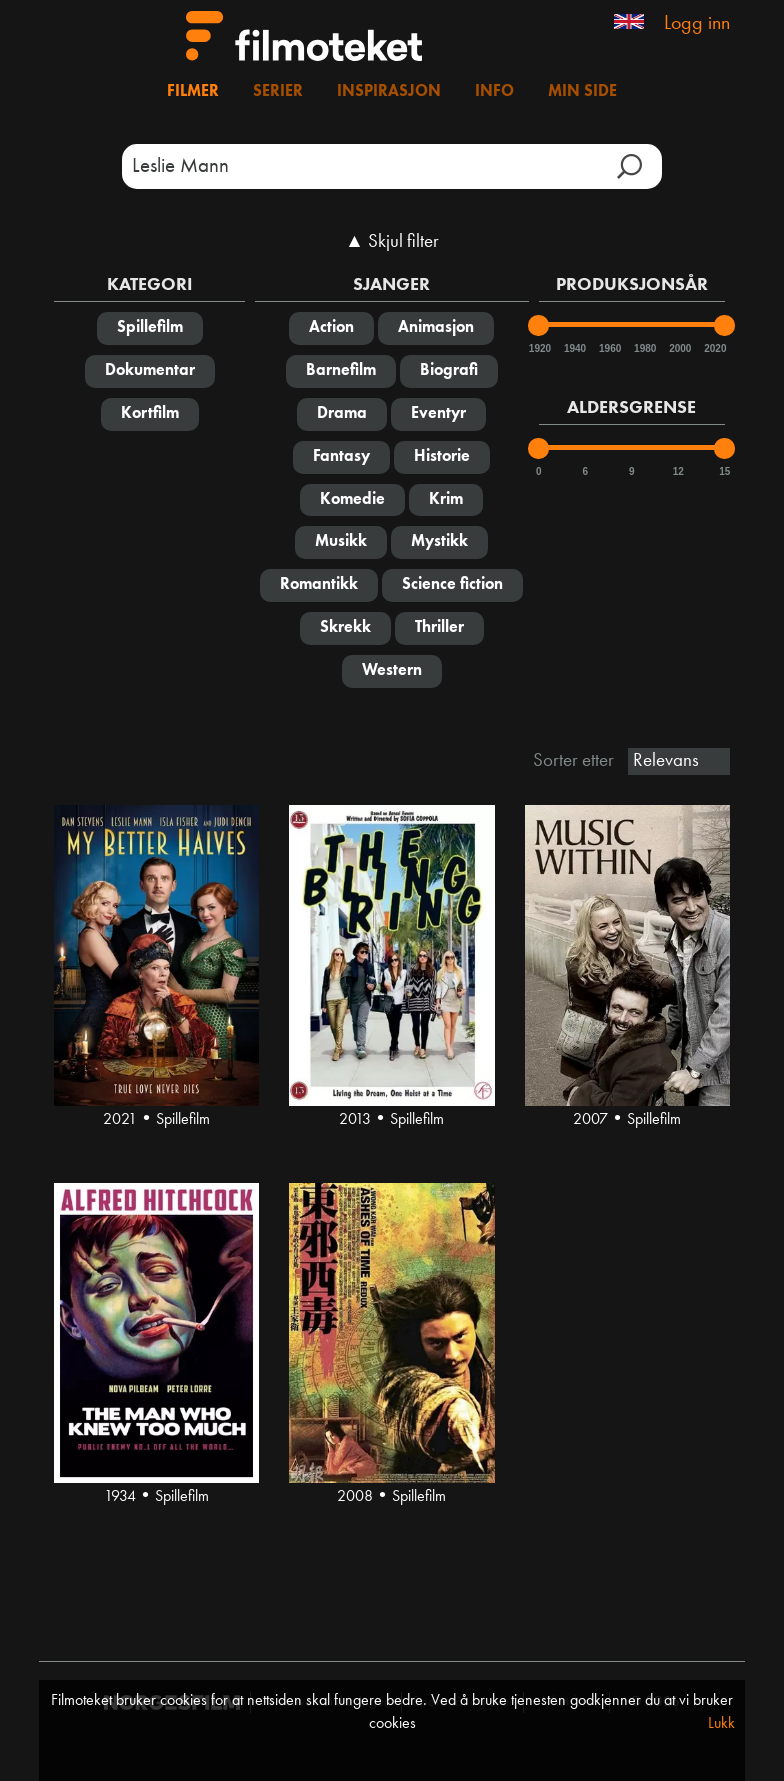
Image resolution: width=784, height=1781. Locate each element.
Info (494, 92)
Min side (582, 92)
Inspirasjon (389, 92)
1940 (574, 348)
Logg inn (697, 24)
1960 (609, 348)
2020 (714, 348)
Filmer (193, 92)
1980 (644, 348)
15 (724, 471)
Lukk (721, 1724)
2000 (679, 348)
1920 (539, 348)
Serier (278, 92)
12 (678, 471)
